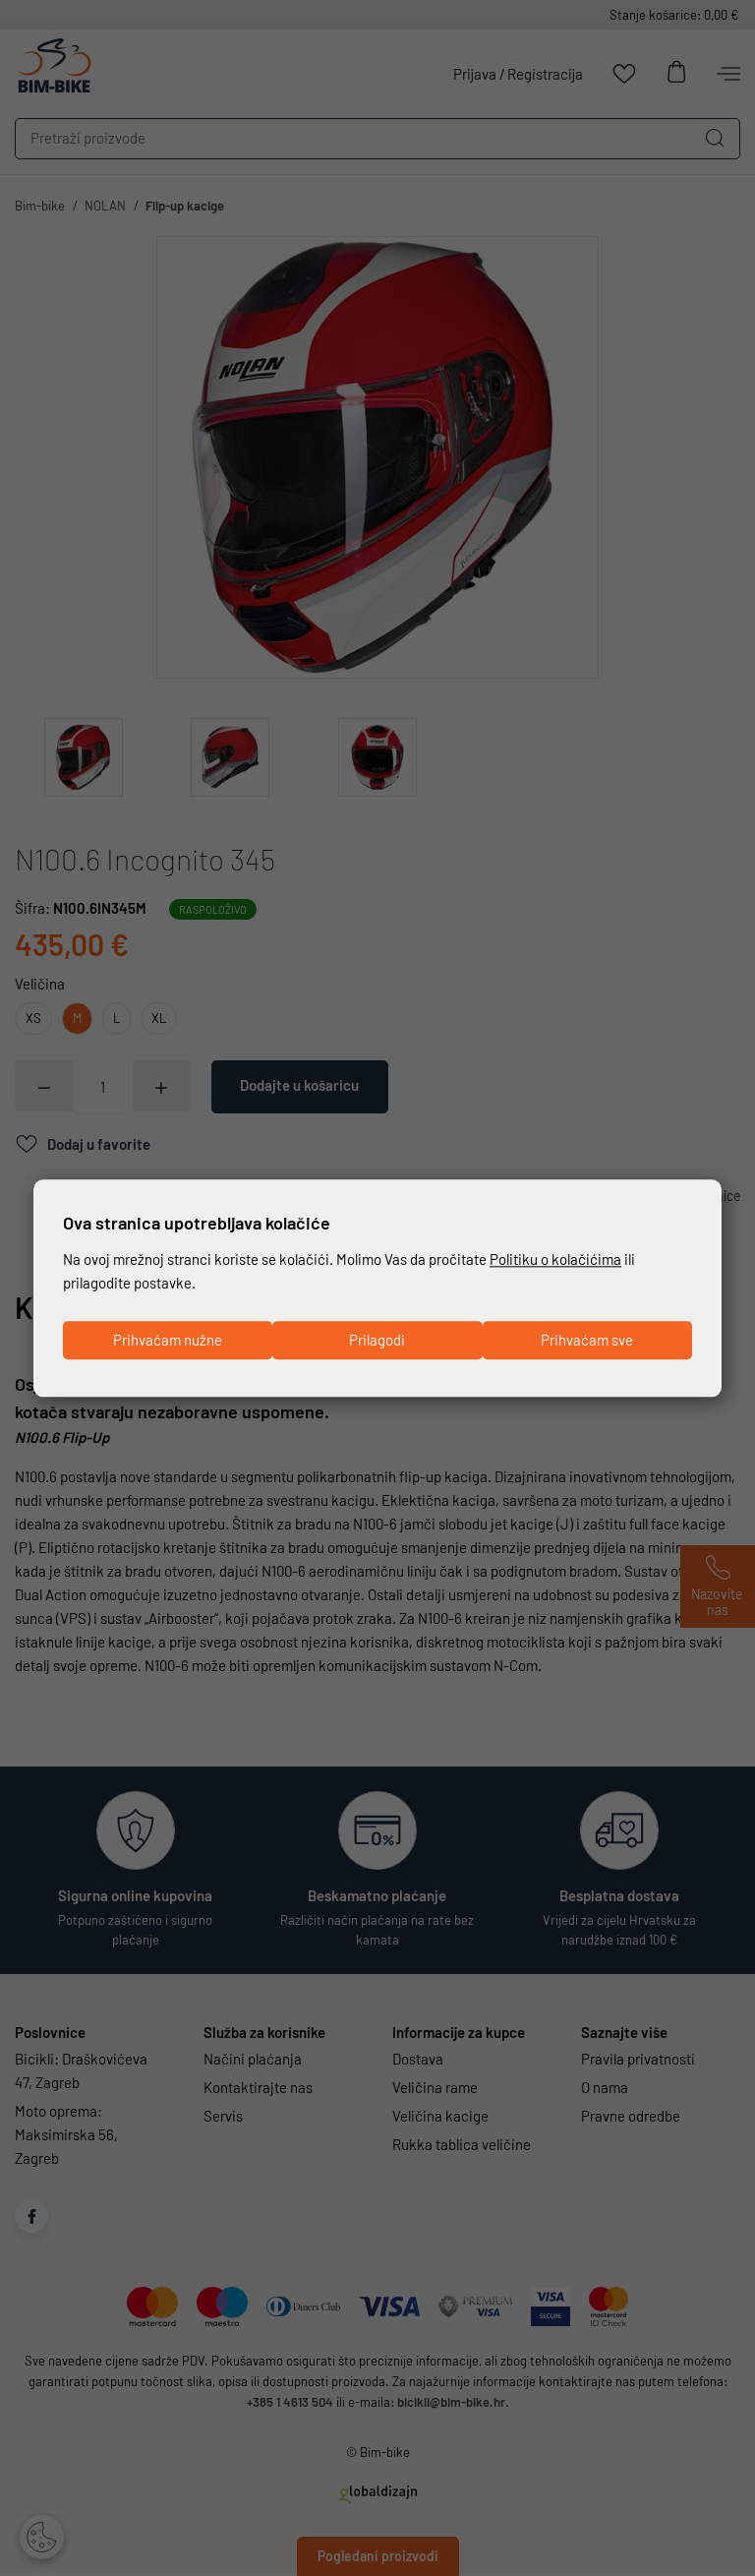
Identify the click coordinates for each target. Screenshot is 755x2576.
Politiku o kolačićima (555, 1260)
